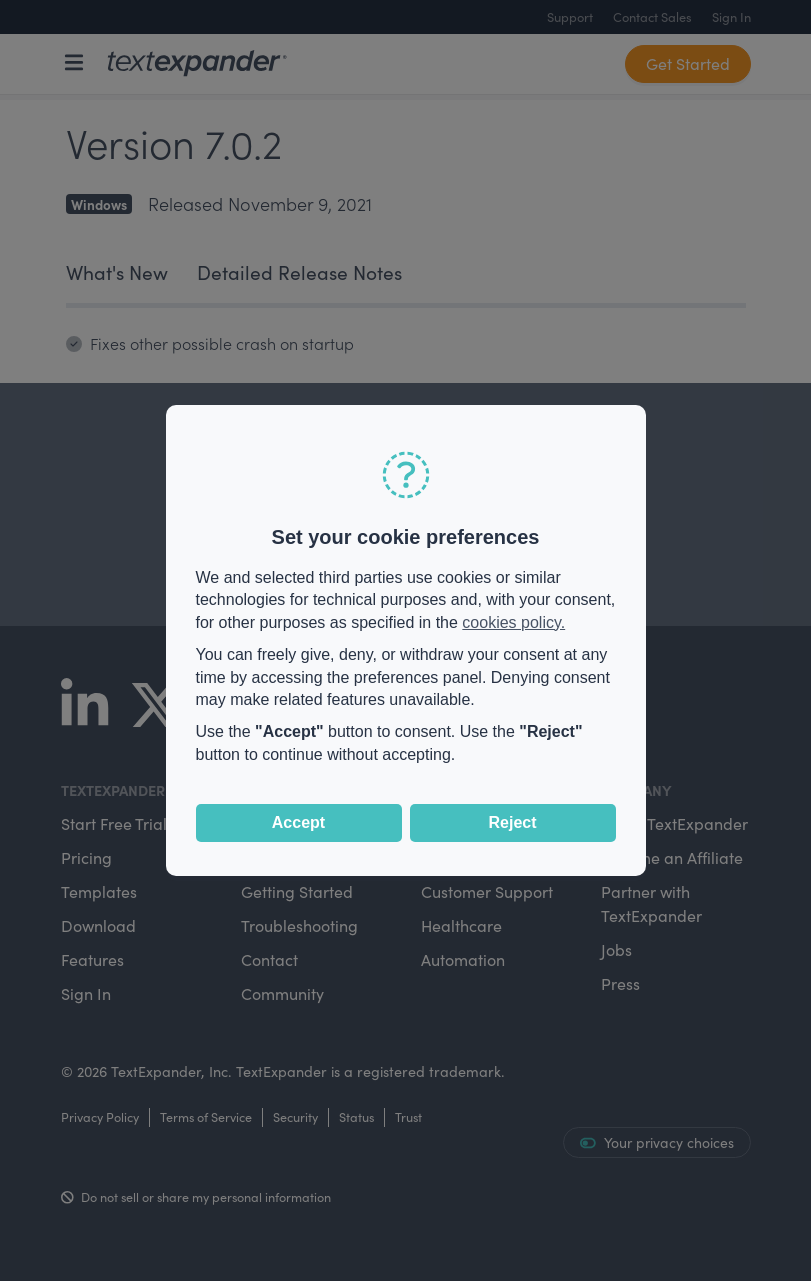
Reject (512, 822)
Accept (298, 822)
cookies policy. (513, 622)
